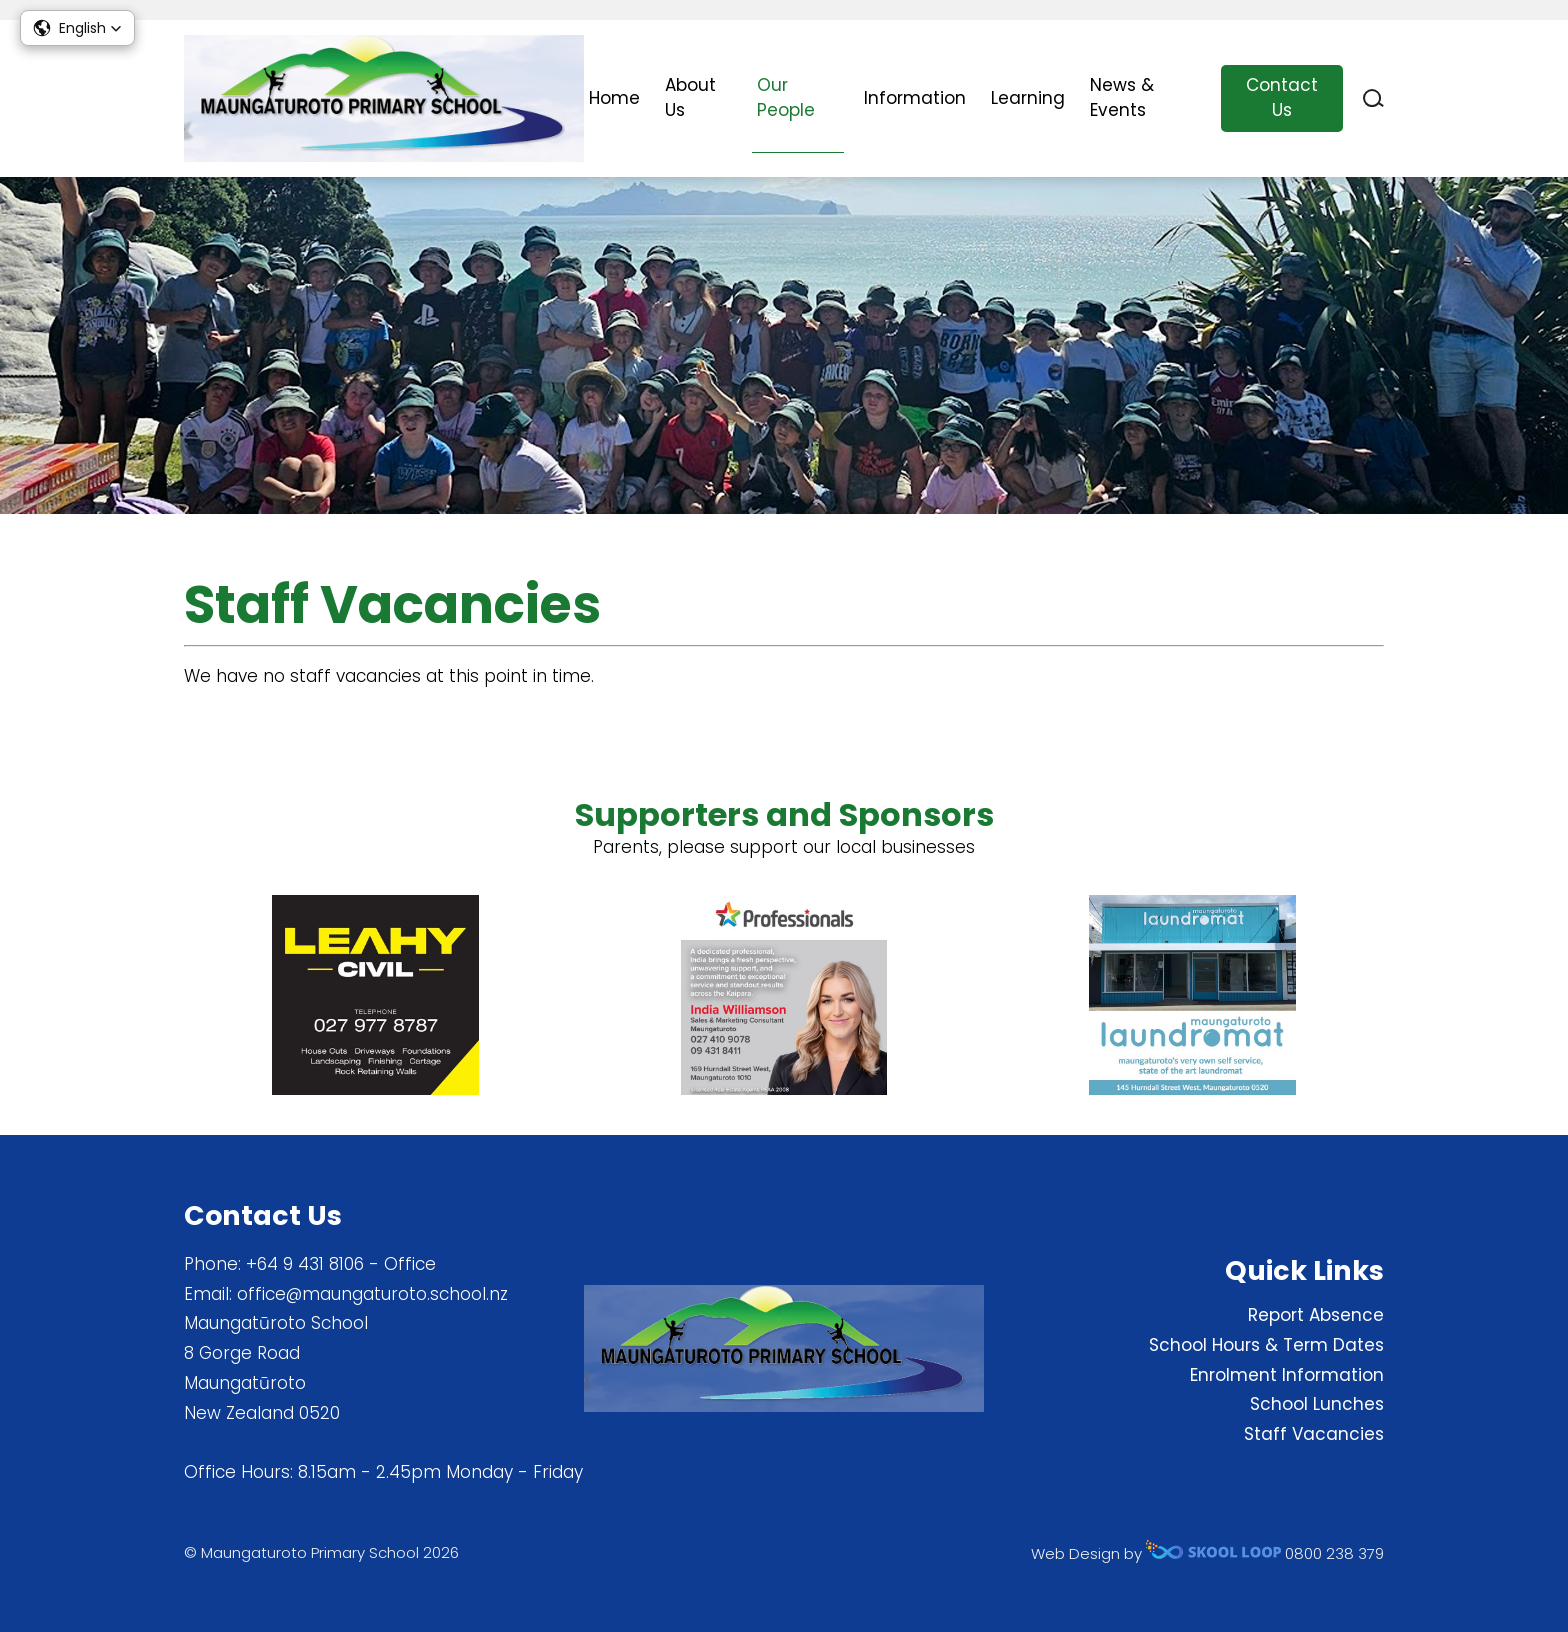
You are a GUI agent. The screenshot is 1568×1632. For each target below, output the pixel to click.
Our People (786, 98)
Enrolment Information (1287, 1375)
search (1373, 98)
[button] (77, 28)
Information (915, 98)
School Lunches (1317, 1404)
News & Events (1122, 98)
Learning (1028, 98)
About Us (690, 98)
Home (614, 98)
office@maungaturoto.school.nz (372, 1294)
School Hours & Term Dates (1266, 1345)
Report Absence (1316, 1315)
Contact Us (1282, 98)
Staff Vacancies (1314, 1434)
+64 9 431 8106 (305, 1264)
